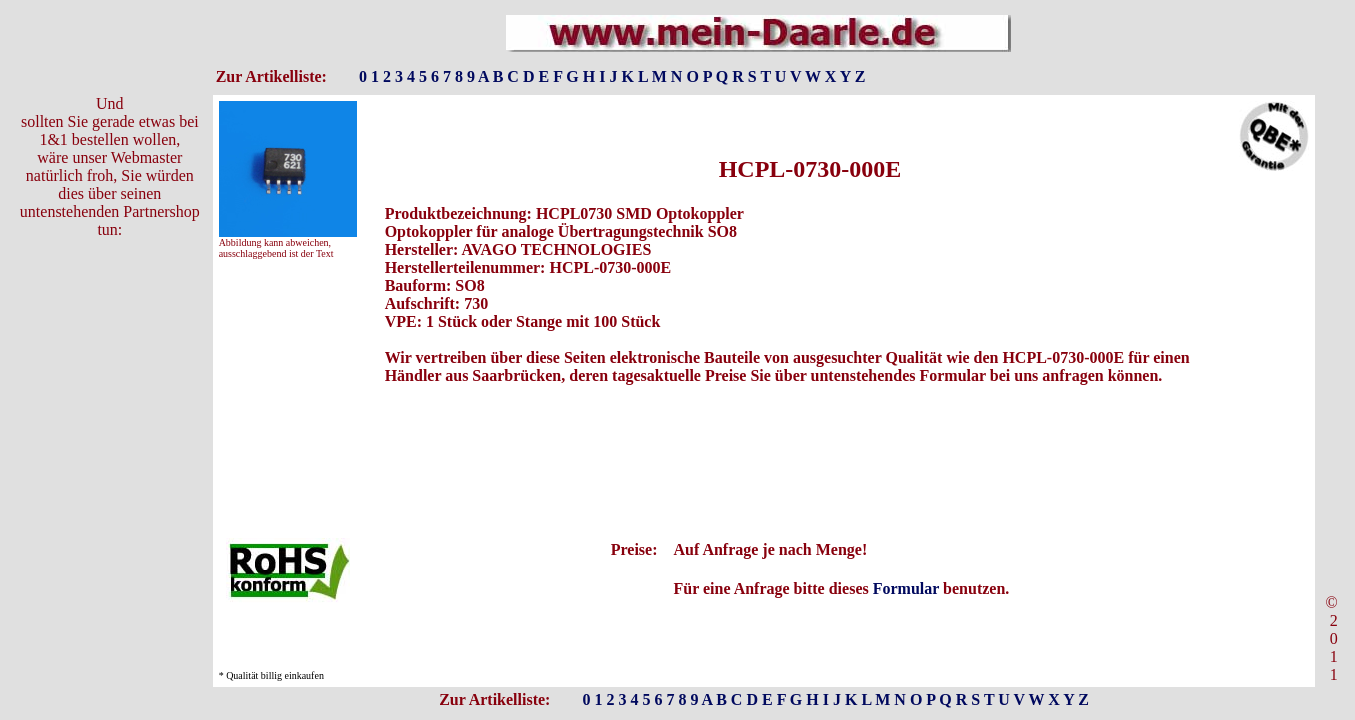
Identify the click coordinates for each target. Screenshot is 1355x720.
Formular (906, 588)
